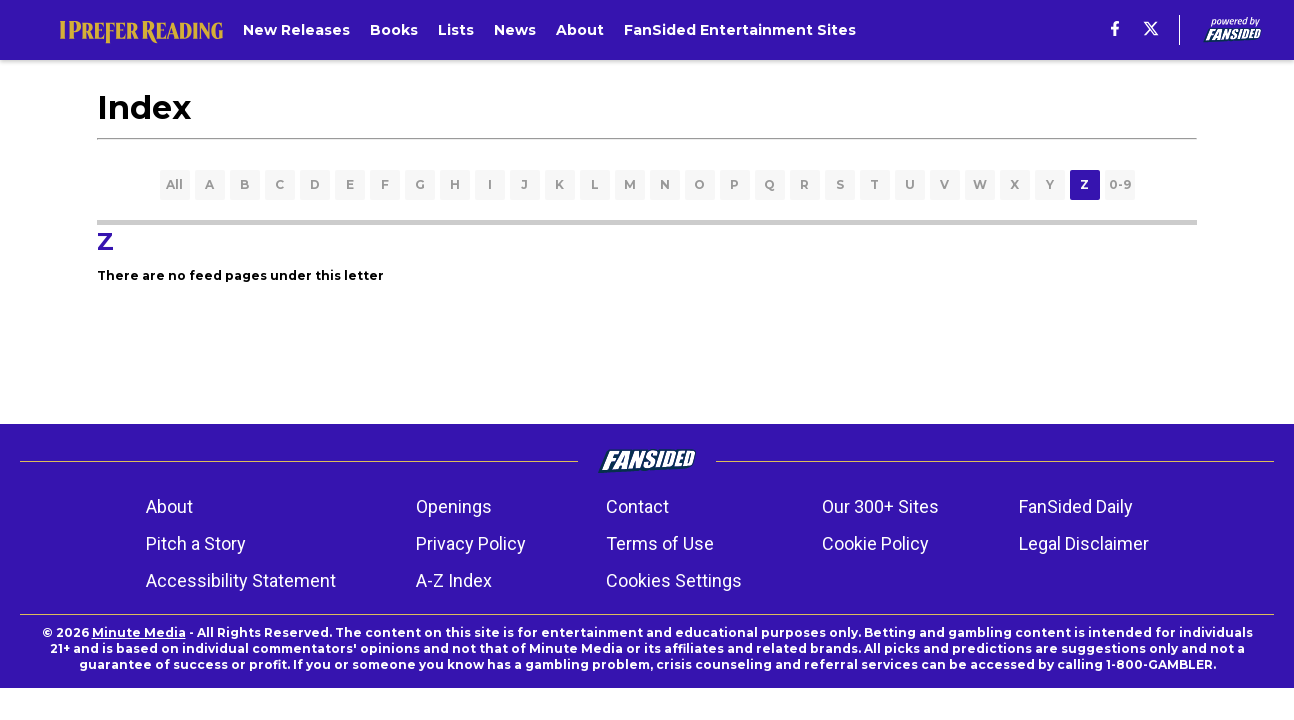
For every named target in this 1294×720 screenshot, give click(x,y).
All (174, 184)
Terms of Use (660, 543)
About (169, 506)
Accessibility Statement (241, 580)
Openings (454, 506)
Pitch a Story (196, 543)
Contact (637, 506)
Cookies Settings (674, 580)
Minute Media (139, 632)
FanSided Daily (1076, 506)
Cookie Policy (875, 543)
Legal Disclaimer (1084, 543)
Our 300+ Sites (880, 506)
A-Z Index (454, 580)
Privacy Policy (471, 543)
